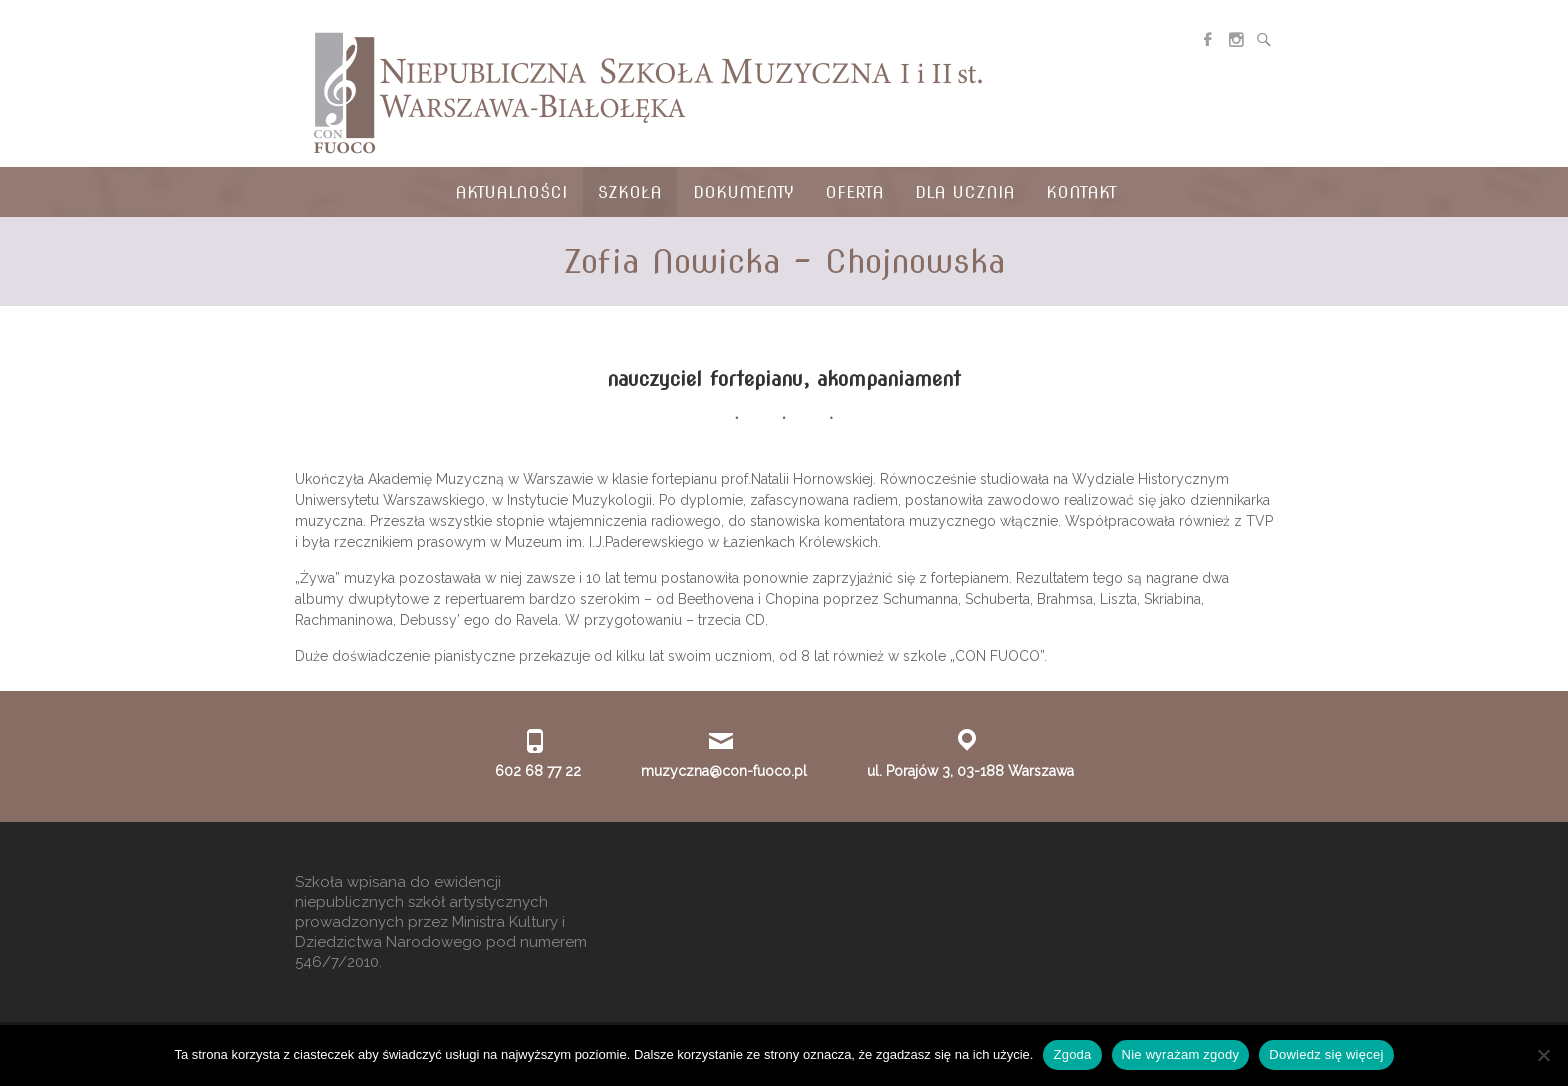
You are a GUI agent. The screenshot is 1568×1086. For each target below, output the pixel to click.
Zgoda (1072, 1054)
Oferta (854, 192)
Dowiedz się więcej (1326, 1054)
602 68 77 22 (538, 771)
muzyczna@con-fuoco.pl (724, 771)
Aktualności (511, 192)
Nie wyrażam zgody (1181, 1054)
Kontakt (1081, 192)
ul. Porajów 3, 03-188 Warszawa (970, 771)
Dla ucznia (965, 192)
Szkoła (630, 192)
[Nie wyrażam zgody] (1543, 1055)
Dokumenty (743, 192)
